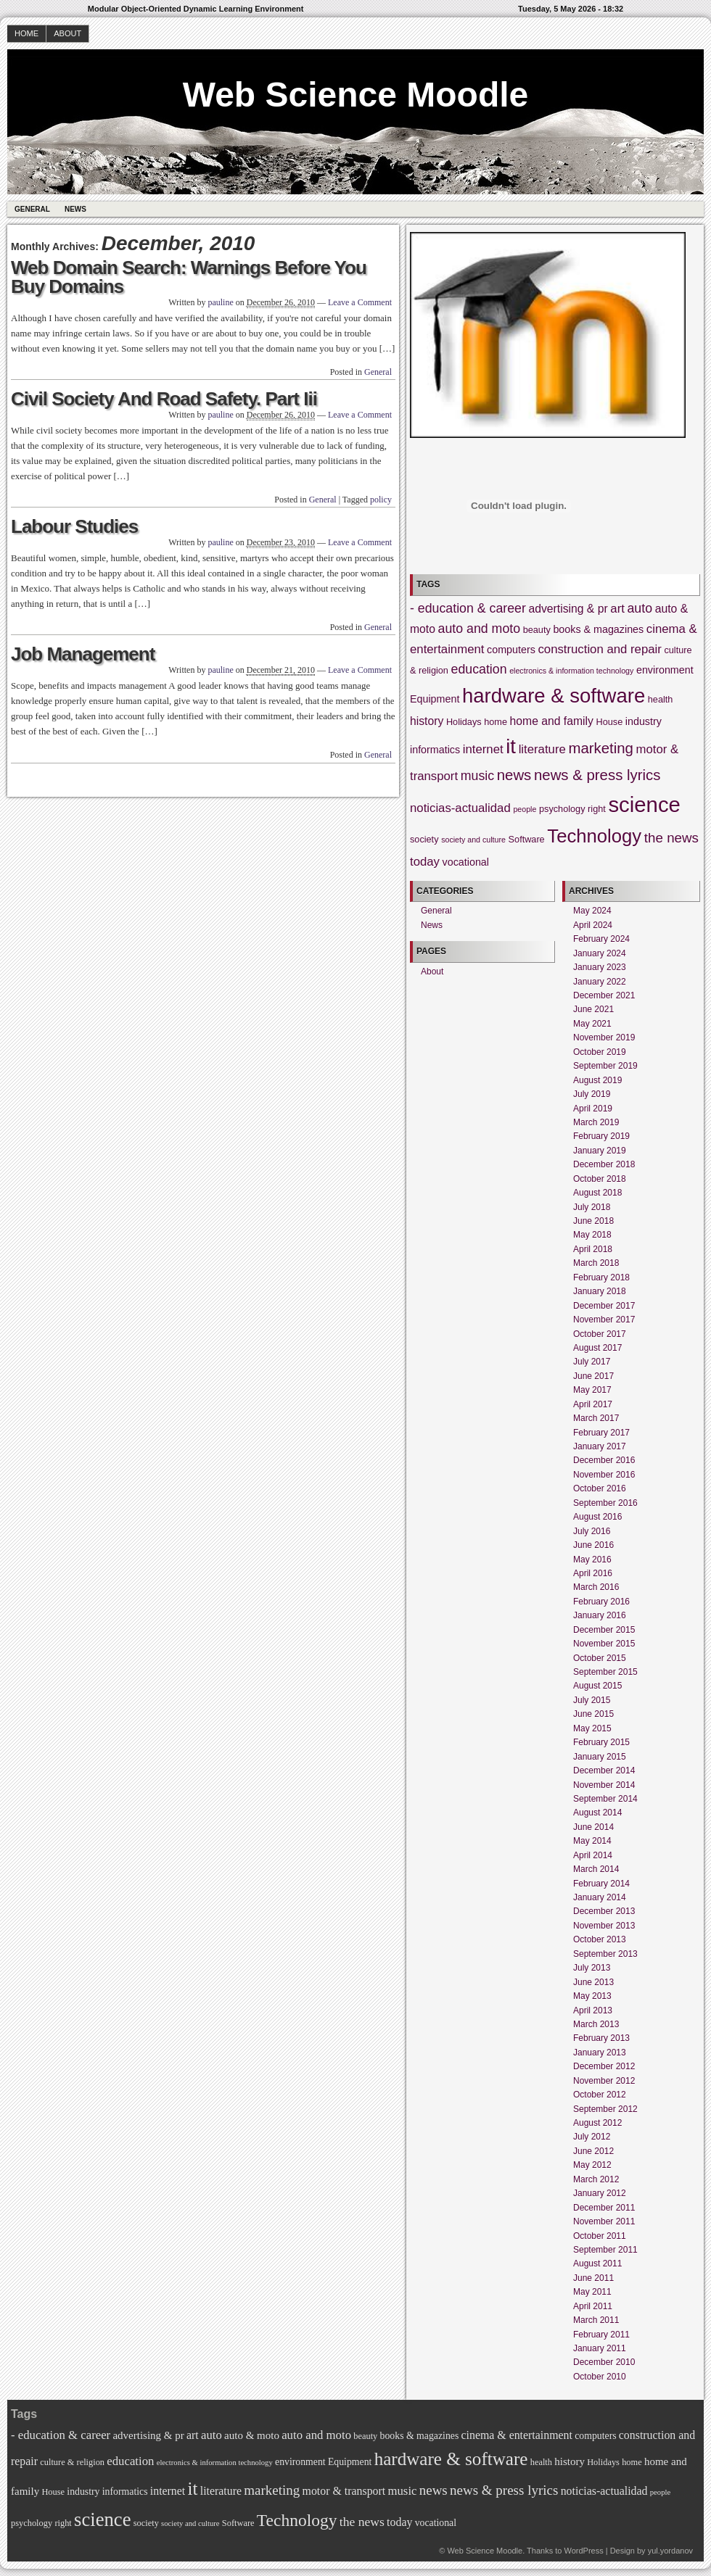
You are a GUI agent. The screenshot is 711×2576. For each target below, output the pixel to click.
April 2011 (592, 2306)
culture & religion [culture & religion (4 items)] (72, 2462)
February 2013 (601, 2038)
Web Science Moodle (356, 94)
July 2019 (591, 1094)
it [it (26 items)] (511, 746)
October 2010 (599, 2377)
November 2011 (604, 2221)
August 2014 (597, 1812)
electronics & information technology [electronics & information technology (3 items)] (571, 670)
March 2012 (596, 2179)
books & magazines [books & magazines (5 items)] (598, 629)
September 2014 (605, 1799)
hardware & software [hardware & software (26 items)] (553, 695)
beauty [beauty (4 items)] (537, 630)
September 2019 (605, 1066)
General (32, 209)
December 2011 (604, 2208)
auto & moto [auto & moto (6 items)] (251, 2435)
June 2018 (593, 1221)
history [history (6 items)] (426, 721)
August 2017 (597, 1348)
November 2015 (604, 1644)
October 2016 (599, 1488)
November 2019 (604, 1037)
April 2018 (592, 1249)
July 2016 (591, 1531)
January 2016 (599, 1615)
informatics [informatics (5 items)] (435, 749)
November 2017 (604, 1319)
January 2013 (599, 2052)
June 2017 (593, 1376)
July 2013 (591, 1968)
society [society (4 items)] (424, 839)
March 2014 (596, 1869)
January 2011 (599, 2348)
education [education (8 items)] (479, 669)
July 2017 (591, 1362)
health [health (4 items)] (660, 700)
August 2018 (597, 1193)
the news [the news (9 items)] (671, 837)
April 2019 (592, 1108)
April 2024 (592, 925)
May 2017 (592, 1390)
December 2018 (604, 1164)
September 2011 (605, 2250)
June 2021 (593, 1009)
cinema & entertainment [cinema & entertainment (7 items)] (516, 2435)
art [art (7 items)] (617, 609)
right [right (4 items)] (597, 809)
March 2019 (596, 1122)
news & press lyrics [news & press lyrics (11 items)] (597, 775)
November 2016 (604, 1475)
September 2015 (605, 1672)
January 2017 (599, 1446)
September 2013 (605, 1954)
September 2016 (605, 1503)
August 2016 (597, 1517)
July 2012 (591, 2137)
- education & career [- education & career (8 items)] (468, 608)
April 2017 (592, 1404)
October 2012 (599, 2095)
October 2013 (599, 1939)
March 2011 (596, 2320)
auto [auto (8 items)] (640, 608)
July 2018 (591, 1207)
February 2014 (601, 1884)
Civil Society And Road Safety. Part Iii (164, 399)
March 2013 (596, 2024)
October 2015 (599, 1658)
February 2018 (601, 1277)
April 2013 (592, 2010)
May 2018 (592, 1235)
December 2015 (604, 1630)
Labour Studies (74, 526)
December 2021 (604, 995)
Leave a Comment (360, 302)
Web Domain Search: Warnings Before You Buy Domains (188, 277)
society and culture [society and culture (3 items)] (473, 839)
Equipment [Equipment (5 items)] (434, 699)
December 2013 (604, 1911)
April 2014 (592, 1855)
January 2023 (599, 967)
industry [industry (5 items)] (643, 721)
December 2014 (604, 1770)
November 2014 (604, 1785)
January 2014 (599, 1897)
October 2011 (599, 2236)
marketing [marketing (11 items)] (600, 748)
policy (381, 499)
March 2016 (596, 1587)
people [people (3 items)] (524, 809)
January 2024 (599, 953)
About (67, 33)
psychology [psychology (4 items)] (562, 809)
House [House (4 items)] (609, 722)
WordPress (583, 2550)
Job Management (83, 654)
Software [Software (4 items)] (527, 839)
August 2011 (597, 2263)
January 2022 (599, 982)
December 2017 (604, 1306)
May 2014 (592, 1841)
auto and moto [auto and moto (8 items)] (479, 628)
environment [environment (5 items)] (665, 670)
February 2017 (601, 1433)
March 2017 (596, 1418)
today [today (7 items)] (425, 862)
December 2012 (604, 2066)
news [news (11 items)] (514, 775)
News (75, 209)
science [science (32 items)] (644, 804)
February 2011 (601, 2334)
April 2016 (592, 1573)
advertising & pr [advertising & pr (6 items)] (567, 608)
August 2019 (597, 1080)
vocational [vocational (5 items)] (466, 862)
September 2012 (605, 2109)
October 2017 (599, 1334)
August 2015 (597, 1686)
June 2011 (593, 2278)
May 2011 (592, 2292)
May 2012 (592, 2165)
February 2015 (601, 1742)
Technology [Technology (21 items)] (594, 836)
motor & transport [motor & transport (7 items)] (344, 2491)
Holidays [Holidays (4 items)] (464, 722)
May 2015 (592, 1728)
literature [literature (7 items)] (542, 749)
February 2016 (601, 1601)
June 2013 (593, 1982)
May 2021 (592, 1024)
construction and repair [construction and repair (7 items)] (599, 649)
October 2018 (599, 1179)
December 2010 (604, 2362)
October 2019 (599, 1052)
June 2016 (593, 1545)
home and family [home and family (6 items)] (551, 721)
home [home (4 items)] (495, 722)
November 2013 (604, 1926)
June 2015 (593, 1714)
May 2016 (592, 1559)
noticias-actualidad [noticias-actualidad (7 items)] (460, 808)
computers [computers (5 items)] (511, 649)
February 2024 (601, 939)
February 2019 (601, 1136)
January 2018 (599, 1291)
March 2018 (596, 1263)
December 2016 (604, 1460)
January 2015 (599, 1757)
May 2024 (592, 911)
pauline (220, 302)
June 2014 (593, 1827)
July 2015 (591, 1700)
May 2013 (592, 1996)
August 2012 (597, 2123)
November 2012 (604, 2081)
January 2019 (599, 1151)
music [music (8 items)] (477, 776)
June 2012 (593, 2151)
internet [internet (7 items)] (483, 749)
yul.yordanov (670, 2550)
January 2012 (599, 2193)
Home (26, 33)
